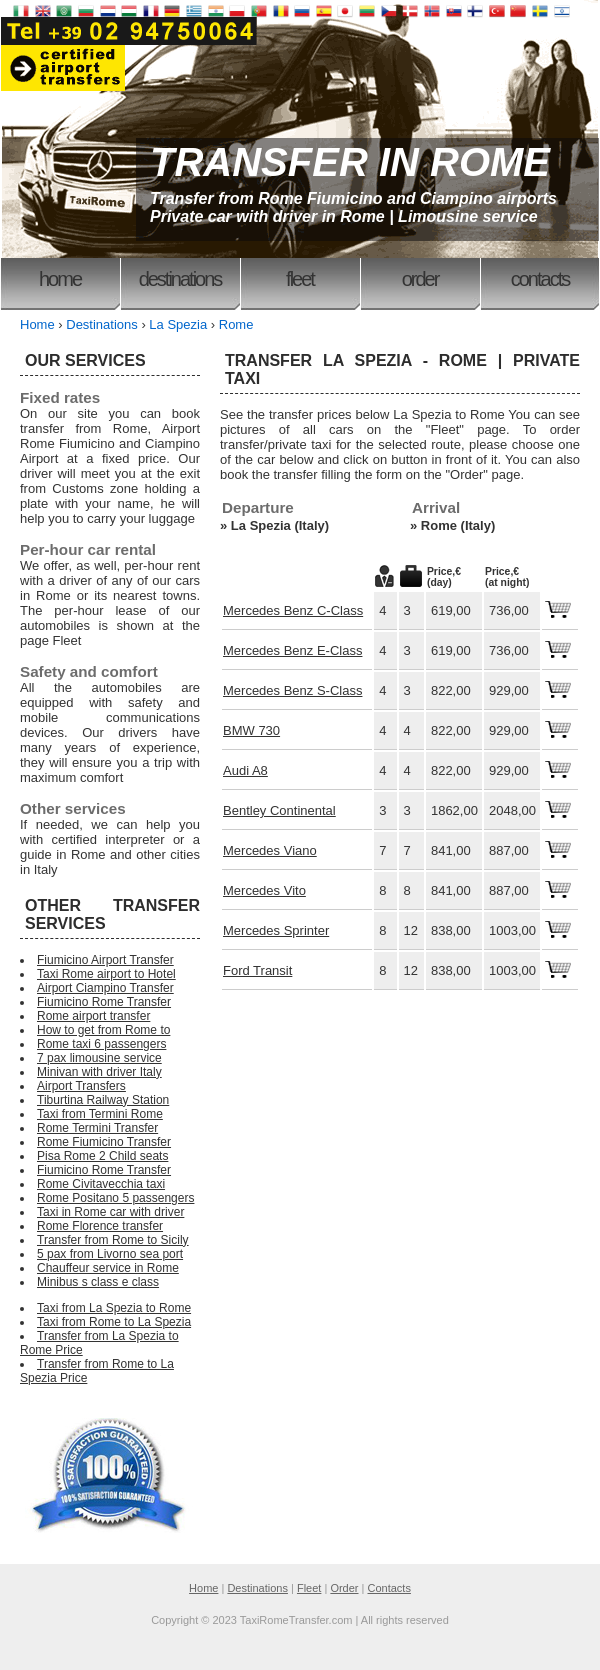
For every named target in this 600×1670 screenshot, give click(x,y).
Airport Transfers (81, 1086)
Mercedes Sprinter (276, 930)
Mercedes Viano (270, 850)
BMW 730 (251, 730)
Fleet (300, 279)
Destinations (180, 279)
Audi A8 (245, 770)
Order (420, 279)
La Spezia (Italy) (280, 525)
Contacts (540, 279)
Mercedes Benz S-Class (292, 690)
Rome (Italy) (458, 525)
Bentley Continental (279, 810)
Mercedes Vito (264, 890)
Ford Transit (257, 970)
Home (60, 279)
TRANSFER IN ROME (350, 162)
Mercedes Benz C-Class (293, 610)
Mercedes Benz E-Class (292, 650)
